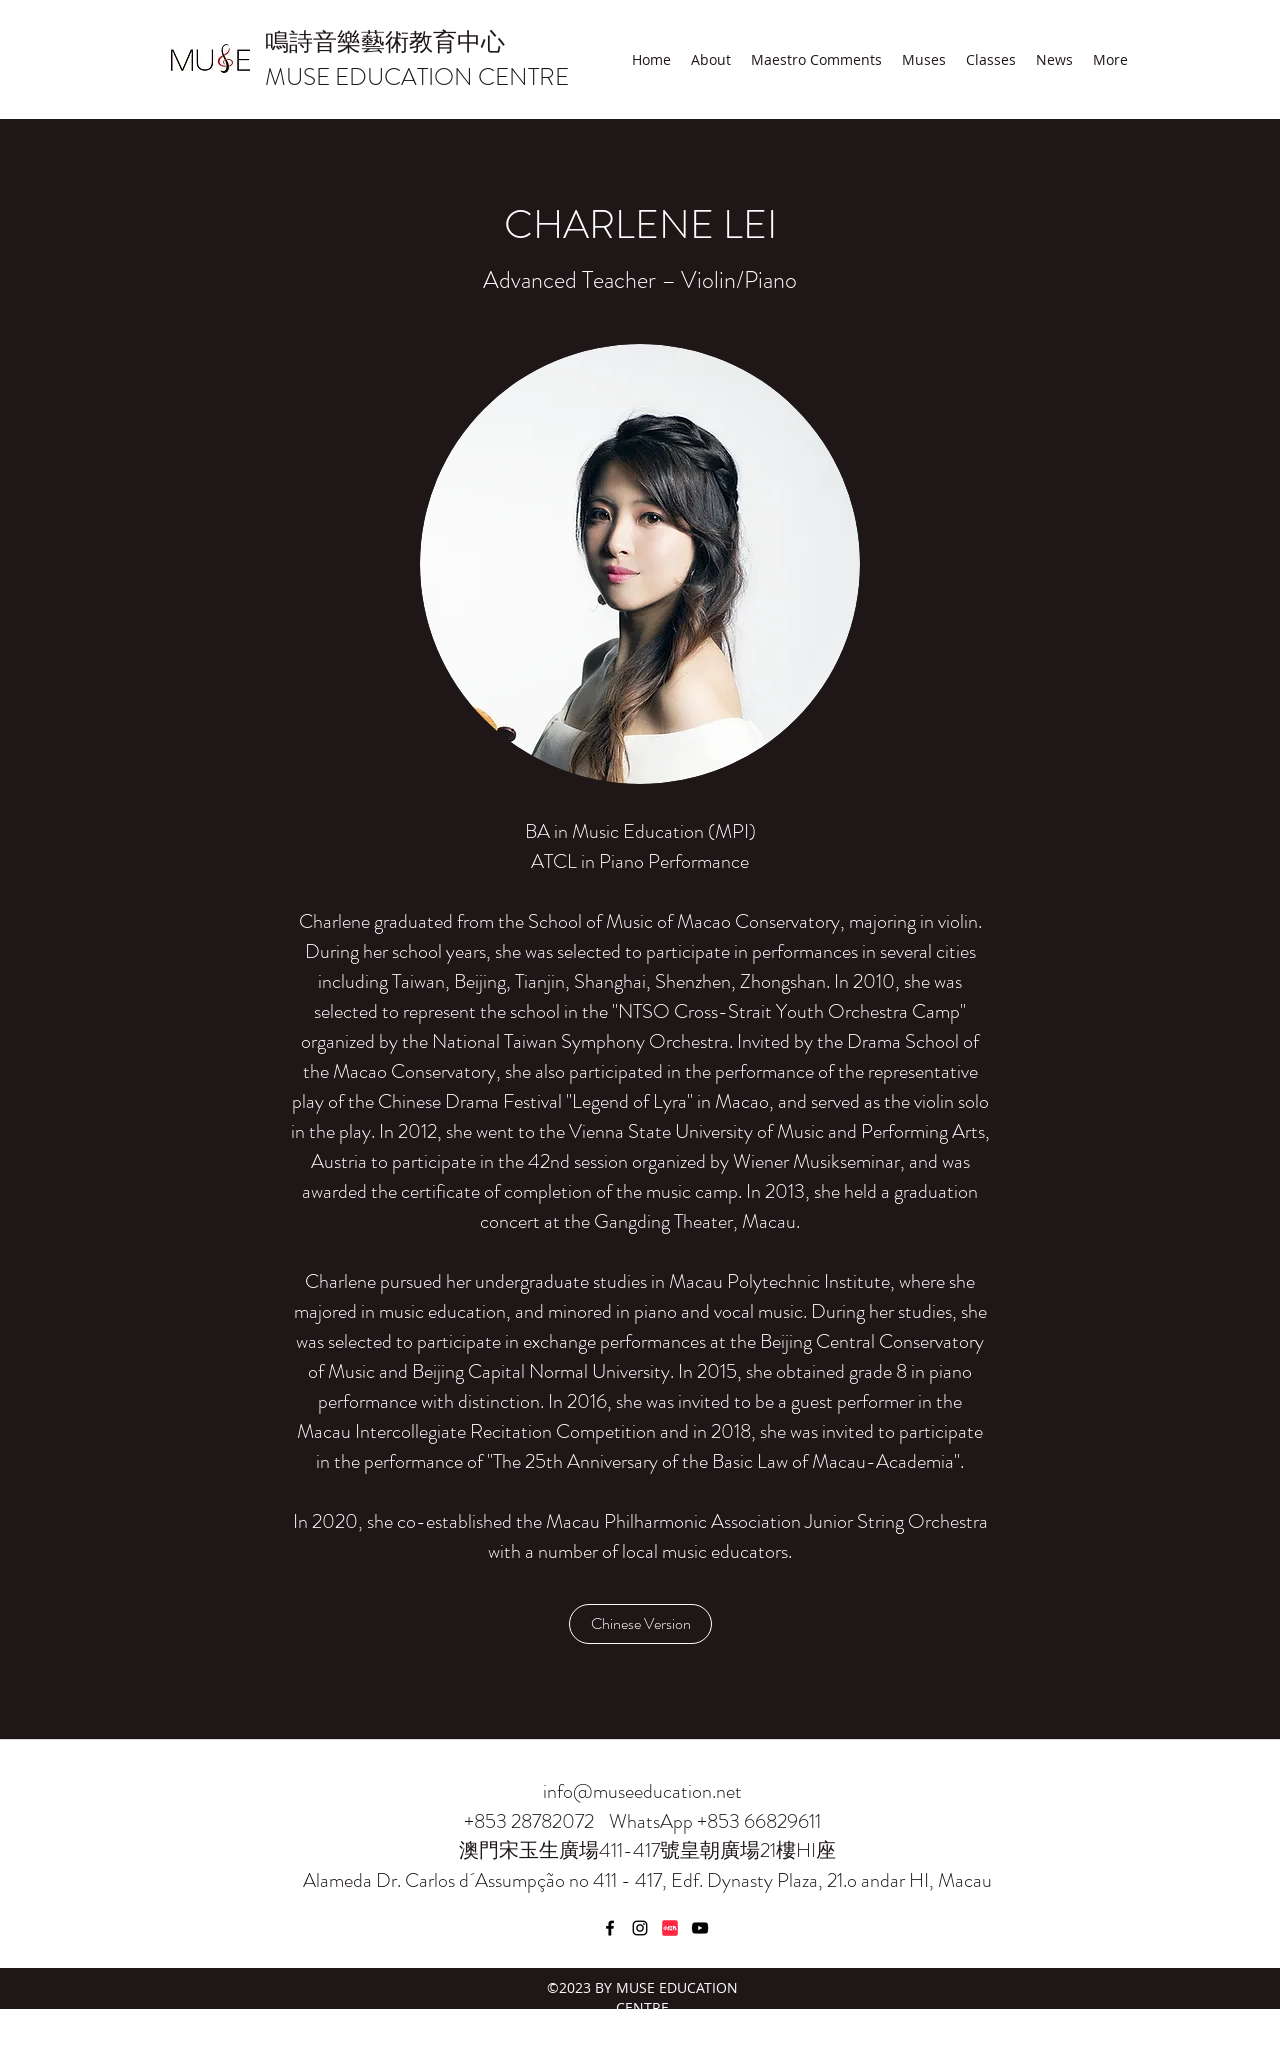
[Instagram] (640, 1928)
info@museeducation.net (642, 1791)
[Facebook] (610, 1928)
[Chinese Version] (640, 1624)
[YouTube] (700, 1928)
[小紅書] (670, 1928)
